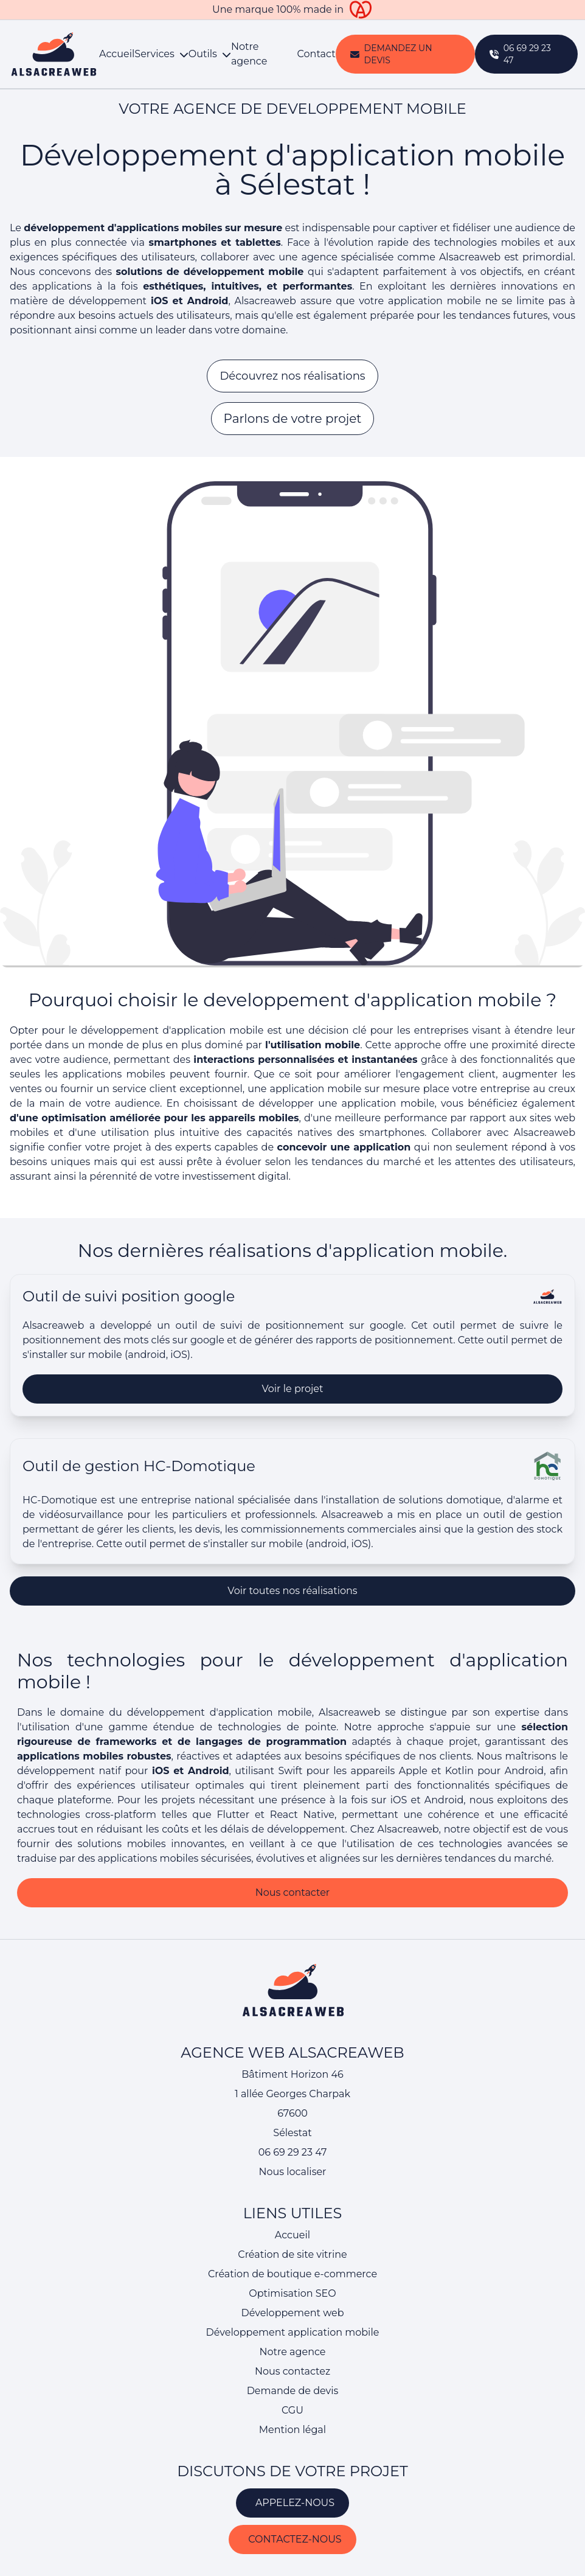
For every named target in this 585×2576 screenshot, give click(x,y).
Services (161, 54)
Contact (316, 54)
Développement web (292, 2313)
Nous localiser (292, 2171)
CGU (292, 2410)
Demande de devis (293, 2391)
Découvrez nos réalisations (292, 376)
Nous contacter (292, 1935)
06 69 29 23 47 (292, 2152)
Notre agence (249, 54)
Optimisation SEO (292, 2293)
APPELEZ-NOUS (292, 2502)
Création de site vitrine (292, 2254)
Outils (210, 54)
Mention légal (292, 2429)
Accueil (116, 54)
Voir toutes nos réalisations (292, 1634)
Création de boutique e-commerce (292, 2274)
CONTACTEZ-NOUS (292, 2539)
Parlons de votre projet (293, 418)
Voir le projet (293, 1432)
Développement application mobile (292, 2332)
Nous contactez (292, 2371)
